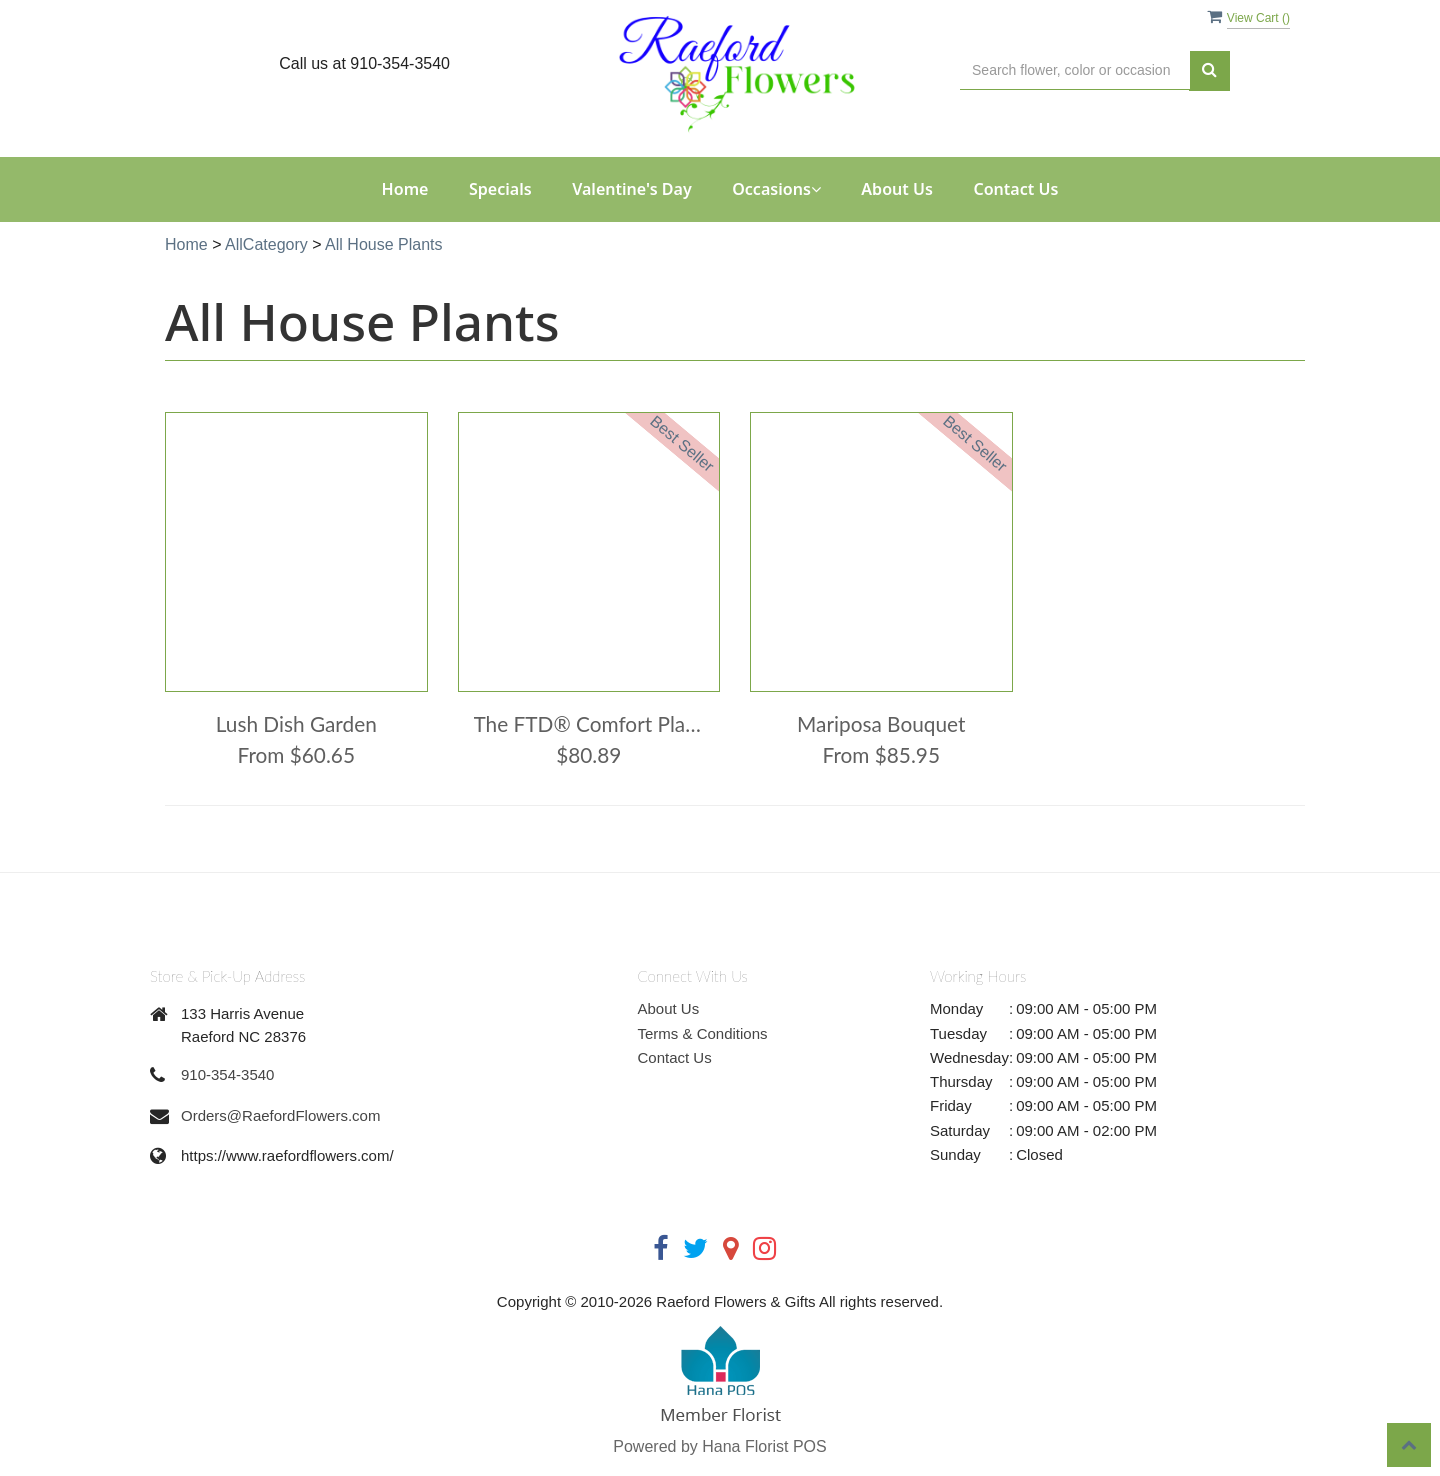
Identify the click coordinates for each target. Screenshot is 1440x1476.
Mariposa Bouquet (881, 723)
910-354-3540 (227, 1074)
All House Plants (383, 244)
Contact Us (1015, 189)
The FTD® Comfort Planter (589, 723)
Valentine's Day (632, 189)
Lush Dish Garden (296, 723)
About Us (897, 189)
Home (405, 189)
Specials (500, 189)
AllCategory (266, 244)
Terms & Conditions (703, 1033)
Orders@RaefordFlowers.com (280, 1115)
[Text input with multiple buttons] (1075, 70)
